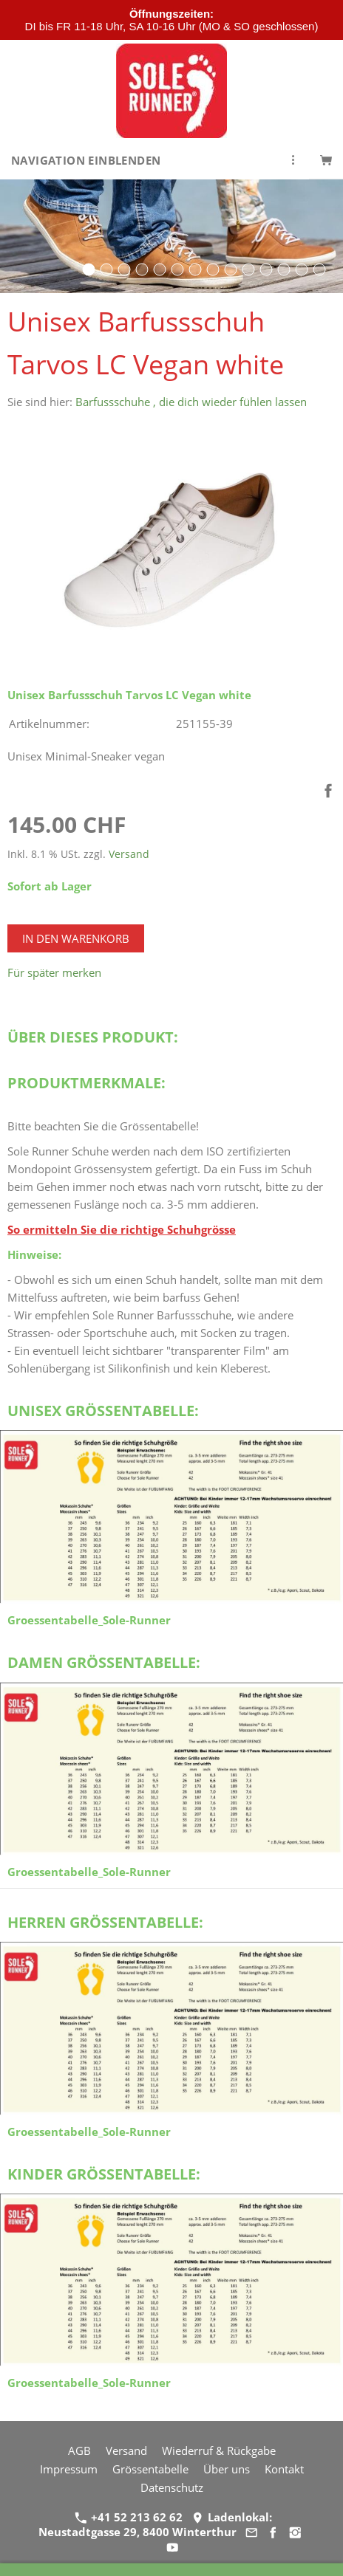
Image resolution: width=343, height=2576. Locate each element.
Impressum (69, 2469)
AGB (79, 2450)
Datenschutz (171, 2487)
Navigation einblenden (85, 160)
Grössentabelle (150, 2469)
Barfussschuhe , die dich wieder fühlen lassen (191, 401)
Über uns (226, 2469)
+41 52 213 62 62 (129, 2517)
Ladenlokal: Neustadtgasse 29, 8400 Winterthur (154, 2524)
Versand (129, 854)
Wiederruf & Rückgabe (219, 2450)
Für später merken (54, 972)
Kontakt (284, 2469)
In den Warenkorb (75, 938)
